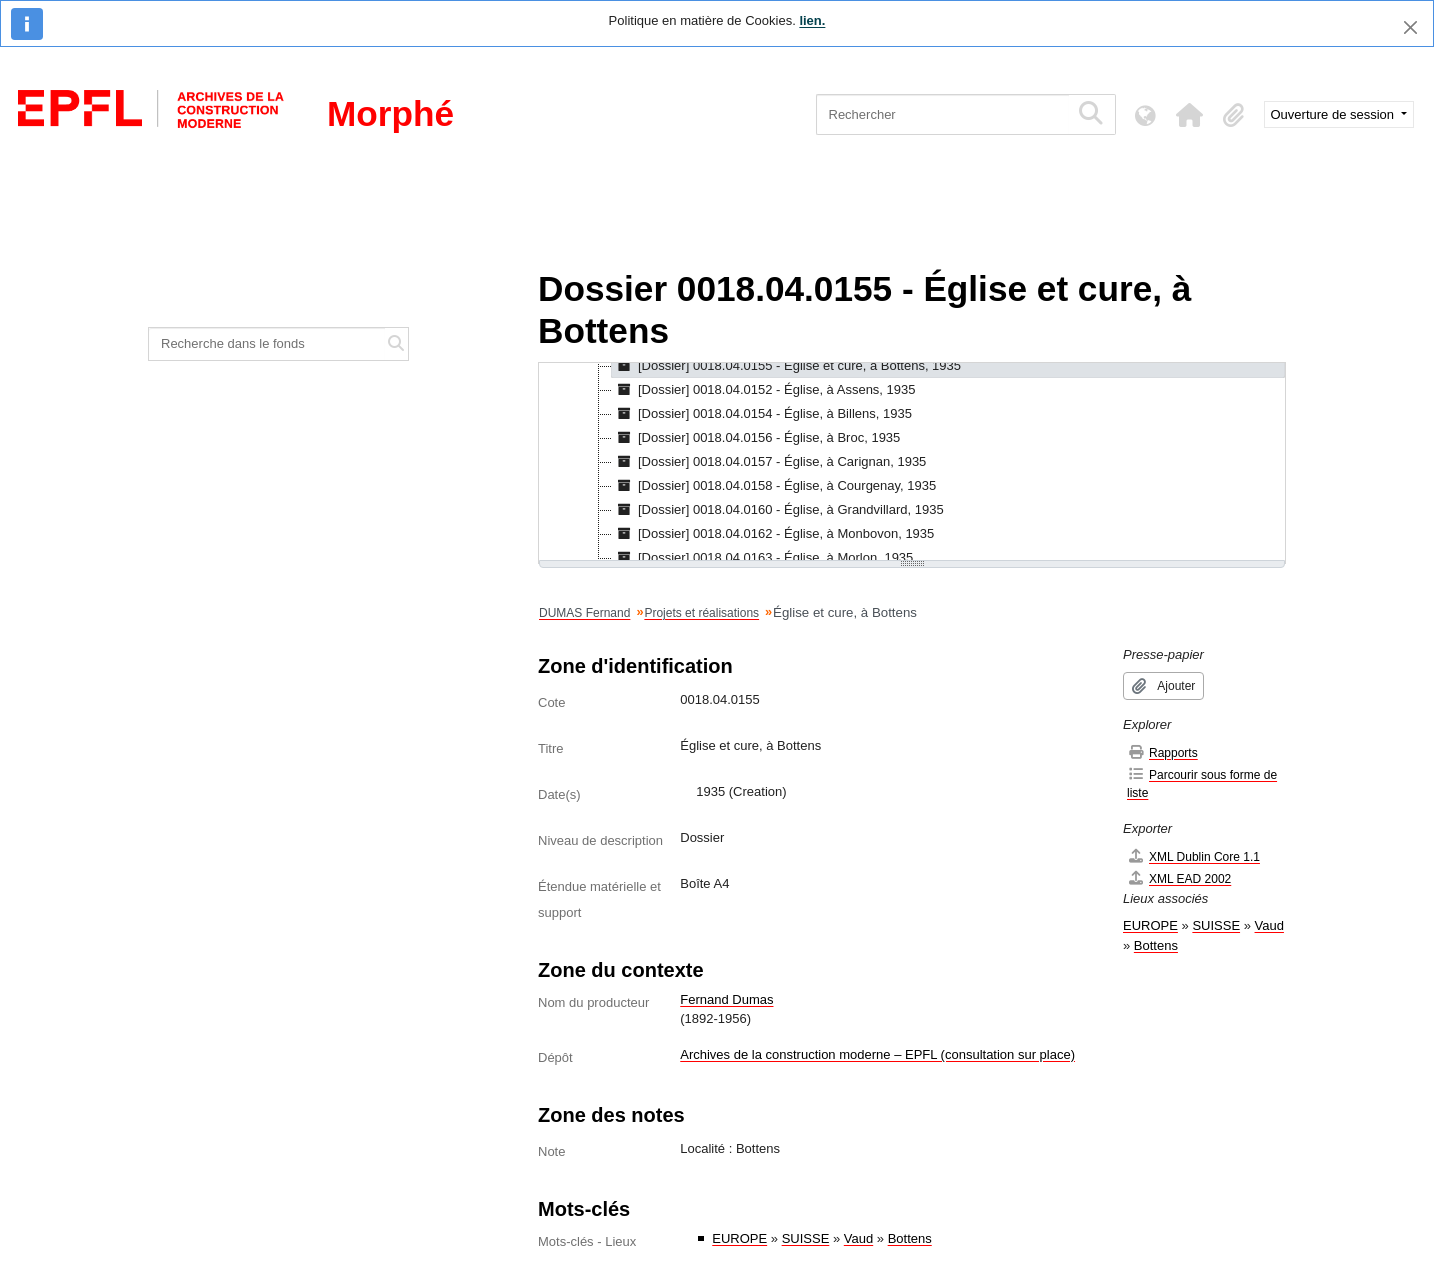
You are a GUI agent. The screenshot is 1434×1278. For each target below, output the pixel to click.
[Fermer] (1410, 27)
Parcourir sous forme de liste (1202, 783)
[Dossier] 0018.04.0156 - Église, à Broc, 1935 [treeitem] (756, 438)
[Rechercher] (942, 114)
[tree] (912, 463)
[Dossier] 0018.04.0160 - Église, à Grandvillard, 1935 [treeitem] (778, 510)
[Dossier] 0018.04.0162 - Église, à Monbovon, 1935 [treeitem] (773, 534)
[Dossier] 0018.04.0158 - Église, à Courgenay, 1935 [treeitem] (774, 486)
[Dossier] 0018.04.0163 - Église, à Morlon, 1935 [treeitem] (762, 558)
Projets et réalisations (701, 613)
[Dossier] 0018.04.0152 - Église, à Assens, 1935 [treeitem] (764, 390)
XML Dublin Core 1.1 (1193, 856)
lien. (812, 20)
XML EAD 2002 (1179, 878)
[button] (1190, 115)
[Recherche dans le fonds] (267, 344)
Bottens (910, 1238)
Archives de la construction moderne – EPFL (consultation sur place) (877, 1054)
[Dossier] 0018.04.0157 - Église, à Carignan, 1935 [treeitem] (769, 462)
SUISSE (806, 1238)
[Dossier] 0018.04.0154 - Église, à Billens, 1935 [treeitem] (762, 414)
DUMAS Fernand (584, 613)
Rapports (1162, 752)
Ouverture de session (1334, 114)
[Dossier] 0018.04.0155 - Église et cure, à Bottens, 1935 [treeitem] (786, 366)
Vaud (858, 1238)
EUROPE (739, 1238)
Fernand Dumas (726, 999)
